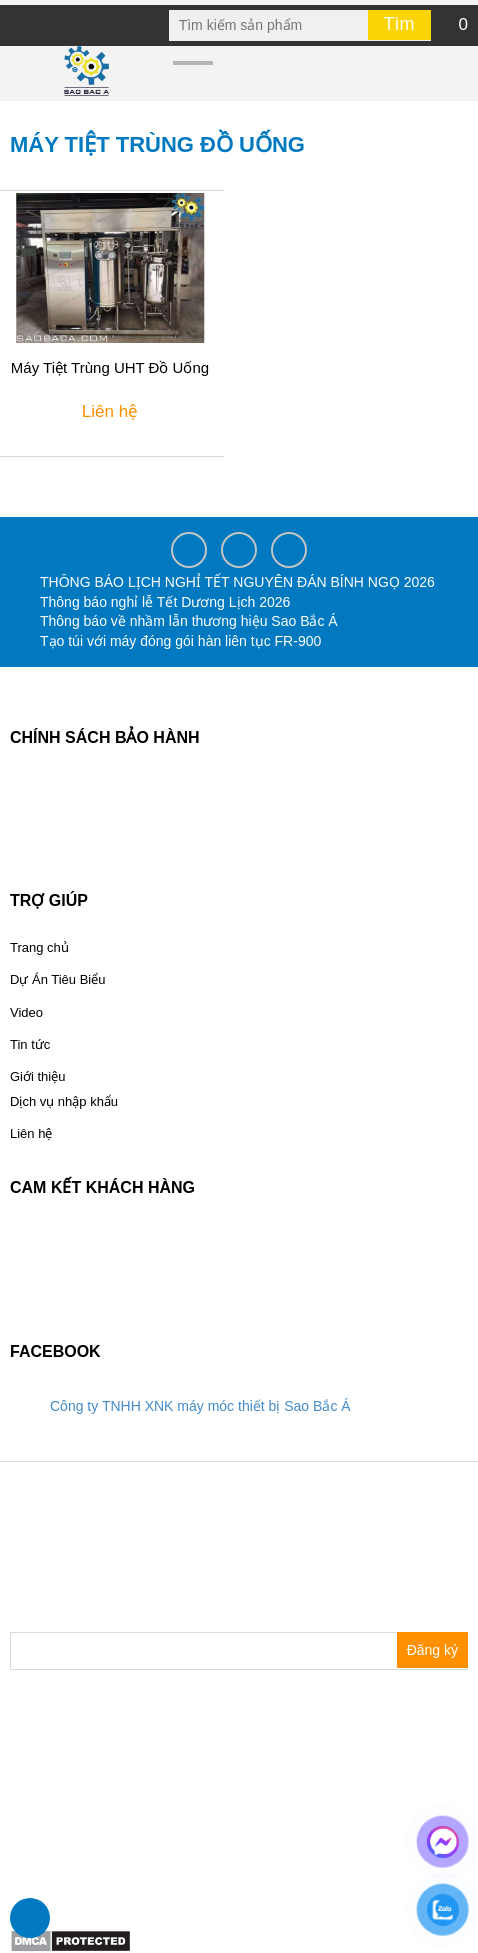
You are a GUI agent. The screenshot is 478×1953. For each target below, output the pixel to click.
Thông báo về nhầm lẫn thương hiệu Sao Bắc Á (189, 621)
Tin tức (30, 1044)
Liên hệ (31, 1133)
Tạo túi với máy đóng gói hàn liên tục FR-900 (180, 641)
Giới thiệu (37, 1076)
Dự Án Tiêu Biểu (58, 979)
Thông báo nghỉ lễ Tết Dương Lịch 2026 (165, 602)
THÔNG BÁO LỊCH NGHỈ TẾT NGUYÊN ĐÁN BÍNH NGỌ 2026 (237, 582)
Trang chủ (39, 947)
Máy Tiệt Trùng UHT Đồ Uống (110, 367)
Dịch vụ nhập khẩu (64, 1101)
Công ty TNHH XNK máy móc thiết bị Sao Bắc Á (200, 1406)
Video (26, 1012)
